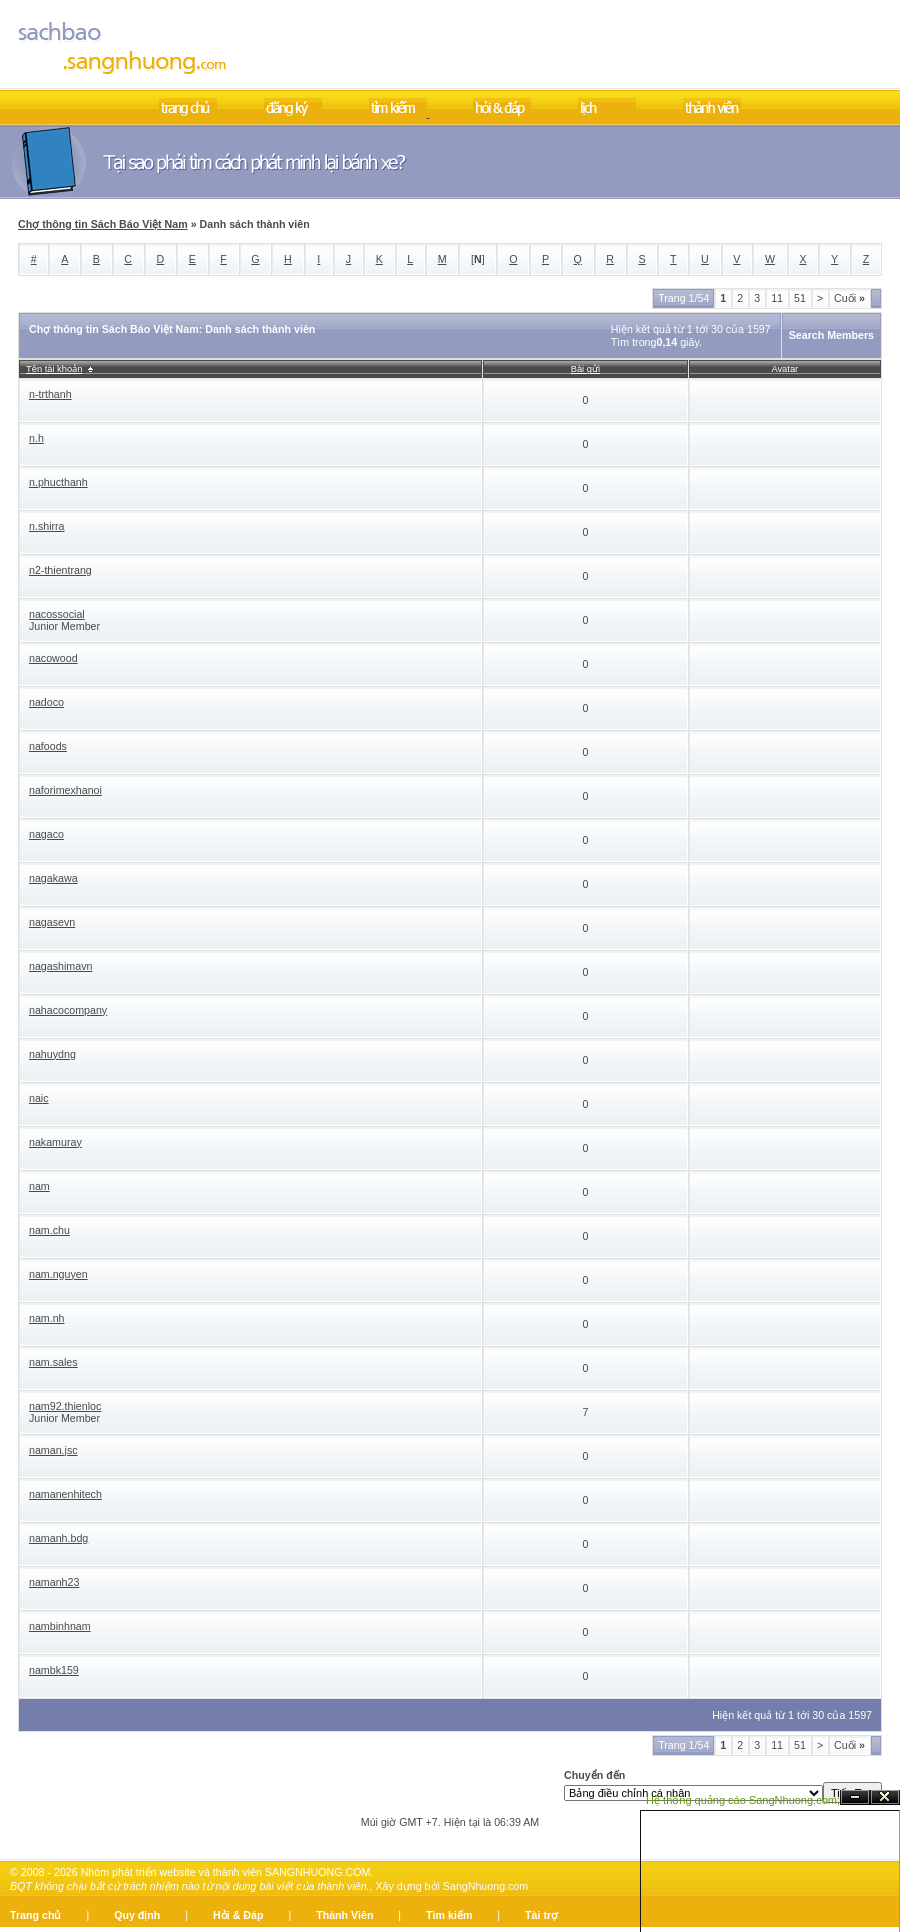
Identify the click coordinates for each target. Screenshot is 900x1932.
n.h (36, 438)
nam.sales (53, 1362)
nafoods (48, 746)
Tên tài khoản (54, 369)
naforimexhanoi (65, 790)
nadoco (46, 702)
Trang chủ (35, 1915)
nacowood (53, 658)
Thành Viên (344, 1915)
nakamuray (55, 1142)
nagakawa (53, 878)
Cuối (849, 298)
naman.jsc (53, 1450)
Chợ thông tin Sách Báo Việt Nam (103, 224)
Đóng (885, 1797)
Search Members (831, 335)
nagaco (46, 834)
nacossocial (57, 614)
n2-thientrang (60, 570)
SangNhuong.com (485, 1886)
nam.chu (49, 1230)
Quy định (137, 1915)
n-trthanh (50, 394)
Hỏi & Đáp (238, 1915)
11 (777, 298)
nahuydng (52, 1054)
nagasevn (52, 922)
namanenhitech (65, 1494)
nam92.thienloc (65, 1406)
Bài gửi (585, 369)
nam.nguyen (58, 1274)
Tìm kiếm (449, 1915)
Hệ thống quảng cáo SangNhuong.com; (743, 1800)
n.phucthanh (58, 482)
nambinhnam (60, 1626)
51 (800, 298)
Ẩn (855, 1797)
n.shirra (47, 526)
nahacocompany (68, 1010)
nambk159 (54, 1670)
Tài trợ (541, 1915)
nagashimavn (60, 966)
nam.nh (47, 1318)
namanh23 (54, 1582)
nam (39, 1186)
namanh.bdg (58, 1538)
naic (39, 1098)
